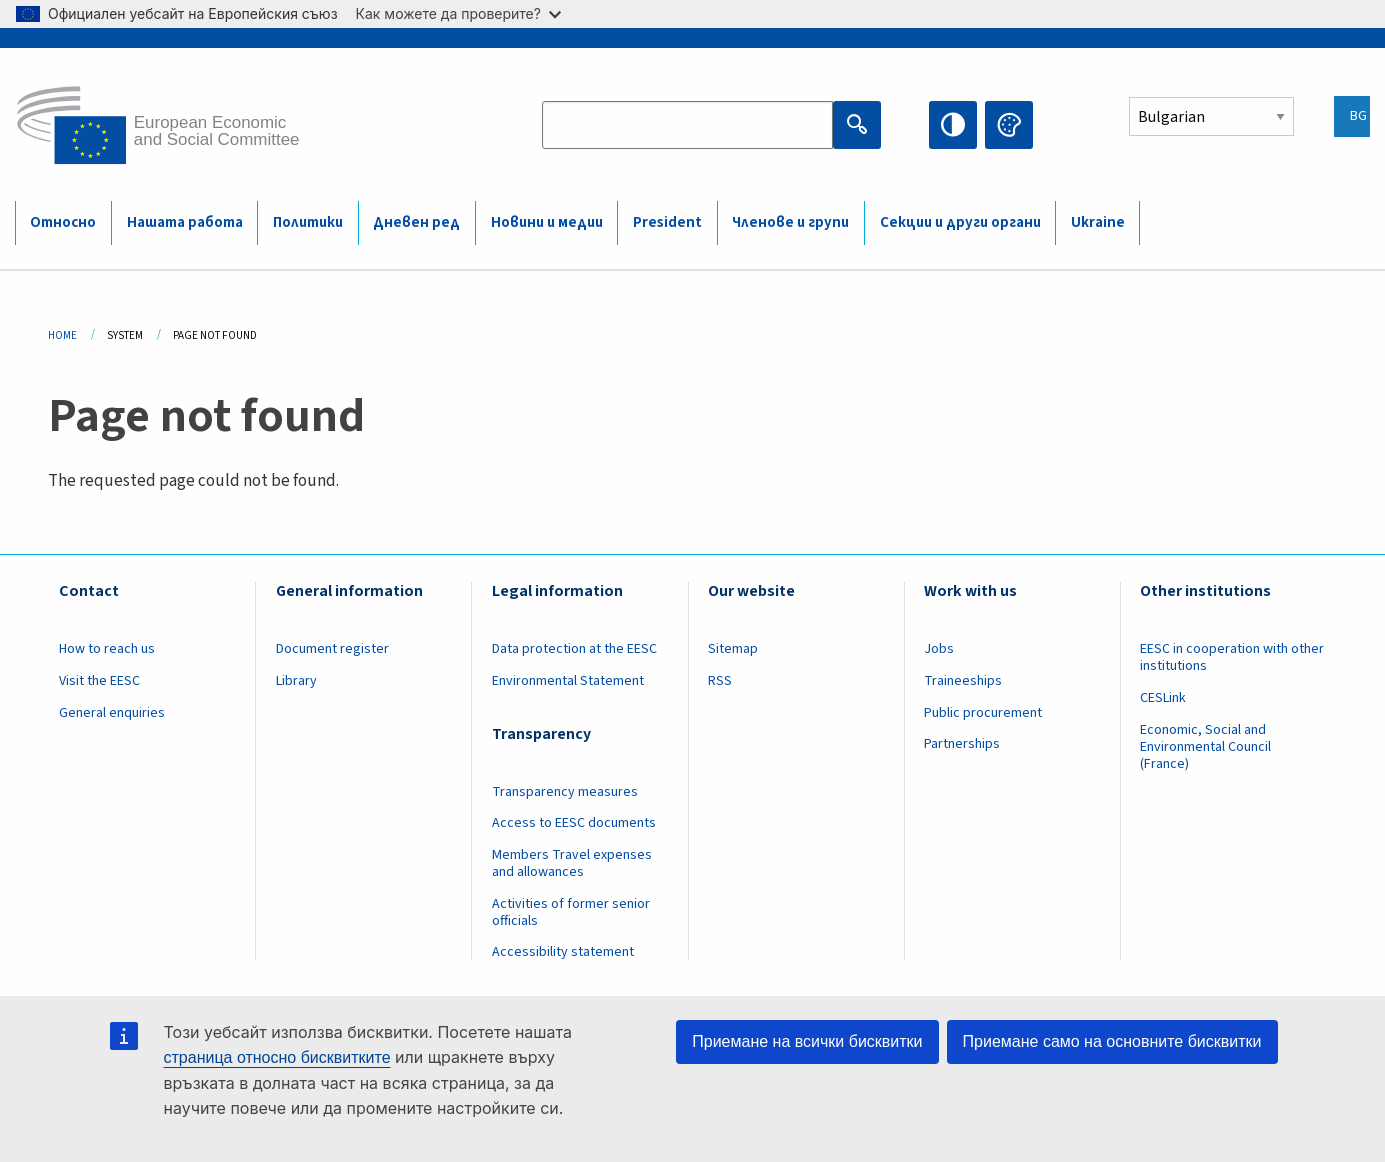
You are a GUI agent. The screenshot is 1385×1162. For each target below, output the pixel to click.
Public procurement (983, 713)
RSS (720, 681)
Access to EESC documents (574, 823)
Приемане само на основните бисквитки (1112, 1041)
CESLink (1163, 698)
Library (296, 681)
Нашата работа (185, 222)
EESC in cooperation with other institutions (1232, 657)
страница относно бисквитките (277, 1057)
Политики (308, 222)
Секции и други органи (960, 222)
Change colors (1009, 125)
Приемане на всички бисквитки (807, 1041)
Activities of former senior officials (571, 912)
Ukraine (1098, 222)
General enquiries (112, 713)
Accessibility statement (563, 952)
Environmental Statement (568, 681)
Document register (332, 649)
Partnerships (962, 744)
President (667, 222)
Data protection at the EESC (574, 649)
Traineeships (963, 681)
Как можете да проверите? (458, 13)
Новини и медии (547, 222)
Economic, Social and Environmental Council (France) (1205, 747)
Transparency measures (565, 792)
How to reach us (107, 649)
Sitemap (733, 649)
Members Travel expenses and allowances (572, 863)
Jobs (939, 649)
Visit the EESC (99, 681)
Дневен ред (416, 222)
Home (62, 335)
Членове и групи (790, 222)
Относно (63, 222)
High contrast (953, 125)
